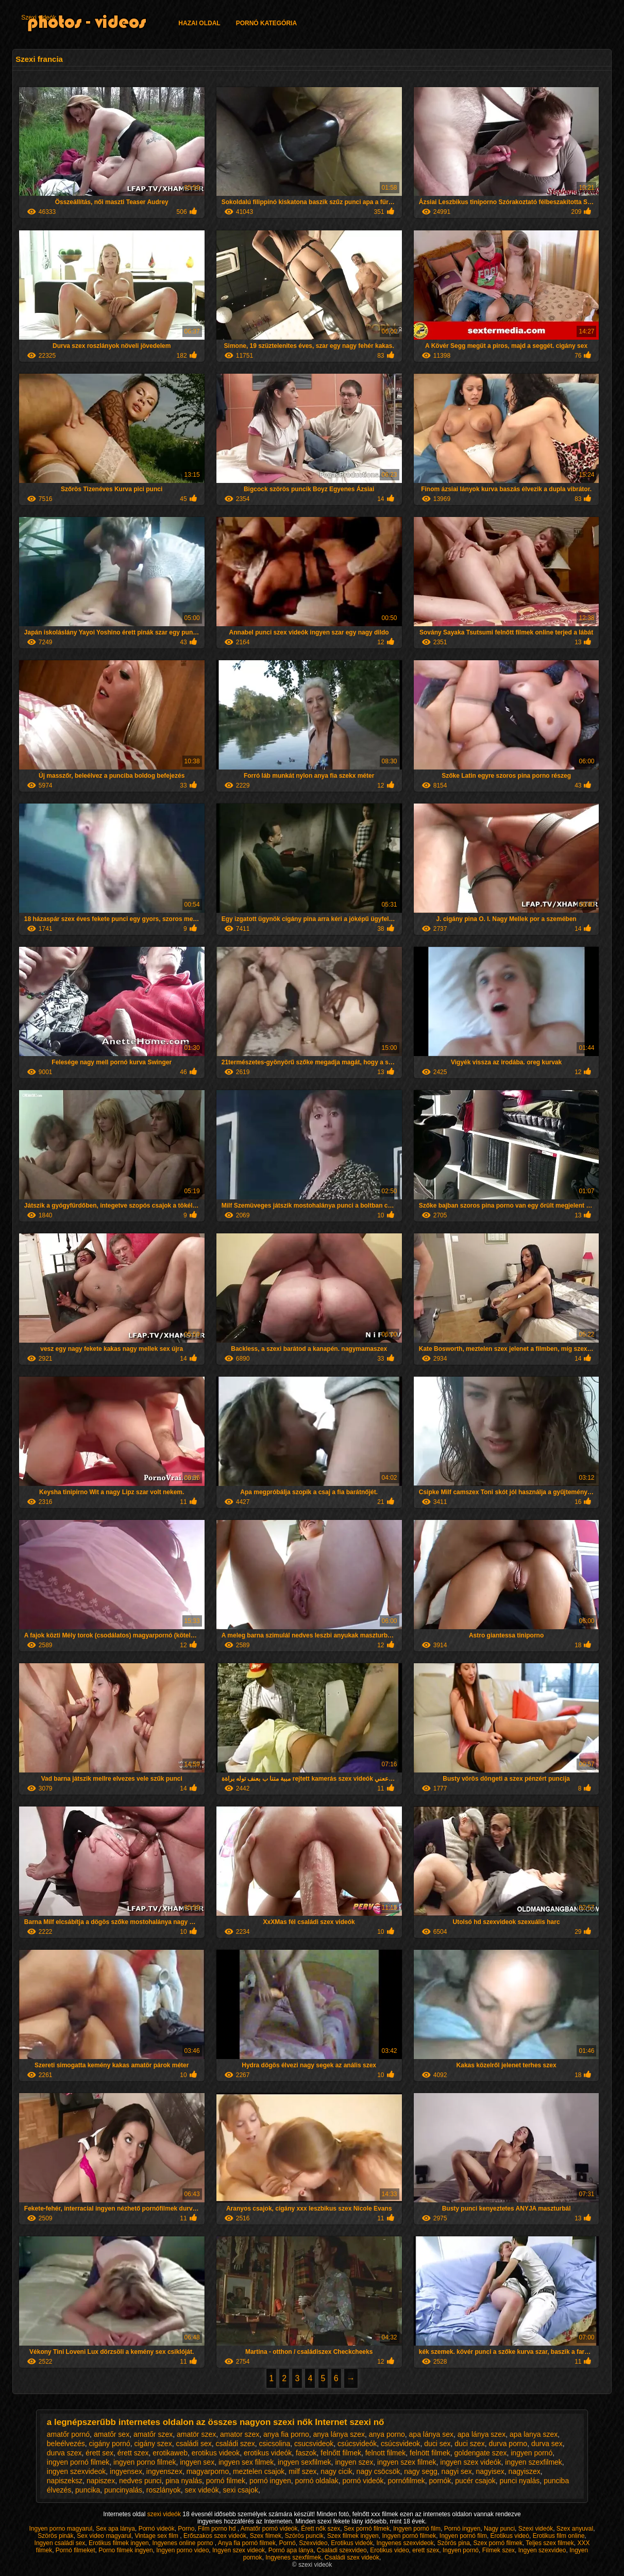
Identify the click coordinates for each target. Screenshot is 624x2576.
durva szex (64, 2453)
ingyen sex (197, 2462)
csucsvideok (313, 2443)
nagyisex (490, 2471)
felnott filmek (385, 2453)
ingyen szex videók (470, 2462)
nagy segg (420, 2471)
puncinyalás (123, 2490)
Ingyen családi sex (60, 2543)
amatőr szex (153, 2434)
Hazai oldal (199, 23)
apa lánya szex (481, 2434)
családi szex (235, 2443)
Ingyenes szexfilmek (293, 2557)
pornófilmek (406, 2481)
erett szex (425, 2550)
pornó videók (362, 2481)
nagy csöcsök (378, 2471)
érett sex (99, 2453)
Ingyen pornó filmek (409, 2535)
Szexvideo (313, 2543)
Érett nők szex (320, 2528)
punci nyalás (520, 2481)
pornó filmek (225, 2481)
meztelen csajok (258, 2471)
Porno (186, 2528)
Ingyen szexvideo (542, 2550)
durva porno (507, 2443)
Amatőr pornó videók (269, 2528)
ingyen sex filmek (246, 2462)
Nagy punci (499, 2528)
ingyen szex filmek (406, 2462)
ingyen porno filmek (144, 2462)
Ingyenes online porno (183, 2543)
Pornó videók (157, 2528)
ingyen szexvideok (76, 2471)
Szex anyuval (574, 2528)
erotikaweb (170, 2453)
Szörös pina (453, 2543)
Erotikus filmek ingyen (119, 2543)
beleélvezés (66, 2443)
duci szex (469, 2443)
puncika (87, 2490)
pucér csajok (475, 2481)
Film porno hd (218, 2528)
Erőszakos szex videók (214, 2535)
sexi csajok (240, 2490)
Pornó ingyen (462, 2528)
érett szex (133, 2453)
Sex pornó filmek (367, 2528)
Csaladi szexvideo (342, 2550)
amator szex (239, 2434)
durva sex (547, 2443)
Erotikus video (389, 2550)
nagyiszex (525, 2471)
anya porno (387, 2434)
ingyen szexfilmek (533, 2462)
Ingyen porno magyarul (60, 2528)
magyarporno (208, 2471)
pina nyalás (183, 2481)
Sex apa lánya (115, 2528)
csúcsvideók (357, 2443)
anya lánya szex (339, 2434)
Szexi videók (38, 17)
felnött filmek (430, 2453)
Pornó (287, 2543)
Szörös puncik (304, 2535)
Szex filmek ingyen (353, 2535)
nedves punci (140, 2481)
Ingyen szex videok (238, 2550)
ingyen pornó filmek (78, 2462)
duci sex (437, 2443)
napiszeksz (64, 2481)
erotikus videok (216, 2453)
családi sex (193, 2443)
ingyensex (126, 2471)
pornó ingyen (270, 2481)
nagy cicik (336, 2471)
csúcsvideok (400, 2443)
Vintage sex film (157, 2535)
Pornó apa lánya (290, 2550)
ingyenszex (164, 2471)
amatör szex (196, 2434)
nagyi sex (457, 2471)
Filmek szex (498, 2550)
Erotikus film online (559, 2535)
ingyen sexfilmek (304, 2462)
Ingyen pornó (461, 2550)
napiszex (101, 2481)
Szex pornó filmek (498, 2543)
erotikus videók (268, 2453)
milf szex (302, 2471)
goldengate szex (480, 2453)
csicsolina (275, 2443)
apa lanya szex (534, 2434)
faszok (306, 2453)
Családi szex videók (352, 2557)
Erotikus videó (510, 2535)
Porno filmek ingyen (125, 2550)
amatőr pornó (68, 2434)
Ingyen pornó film (417, 2528)
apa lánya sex (431, 2434)
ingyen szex (354, 2462)
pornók (440, 2481)
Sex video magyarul (104, 2535)
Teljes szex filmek (550, 2543)
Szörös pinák (55, 2535)
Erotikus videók (352, 2543)
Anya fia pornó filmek (247, 2543)
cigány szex (153, 2443)
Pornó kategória (266, 23)
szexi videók (165, 2514)
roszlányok (163, 2490)
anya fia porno (286, 2434)
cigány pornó (109, 2443)
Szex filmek (265, 2535)
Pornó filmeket (75, 2550)
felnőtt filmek (341, 2453)
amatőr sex (111, 2434)
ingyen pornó (531, 2453)
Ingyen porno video (182, 2550)
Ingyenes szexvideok (404, 2543)
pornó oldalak (317, 2481)
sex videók (202, 2490)
